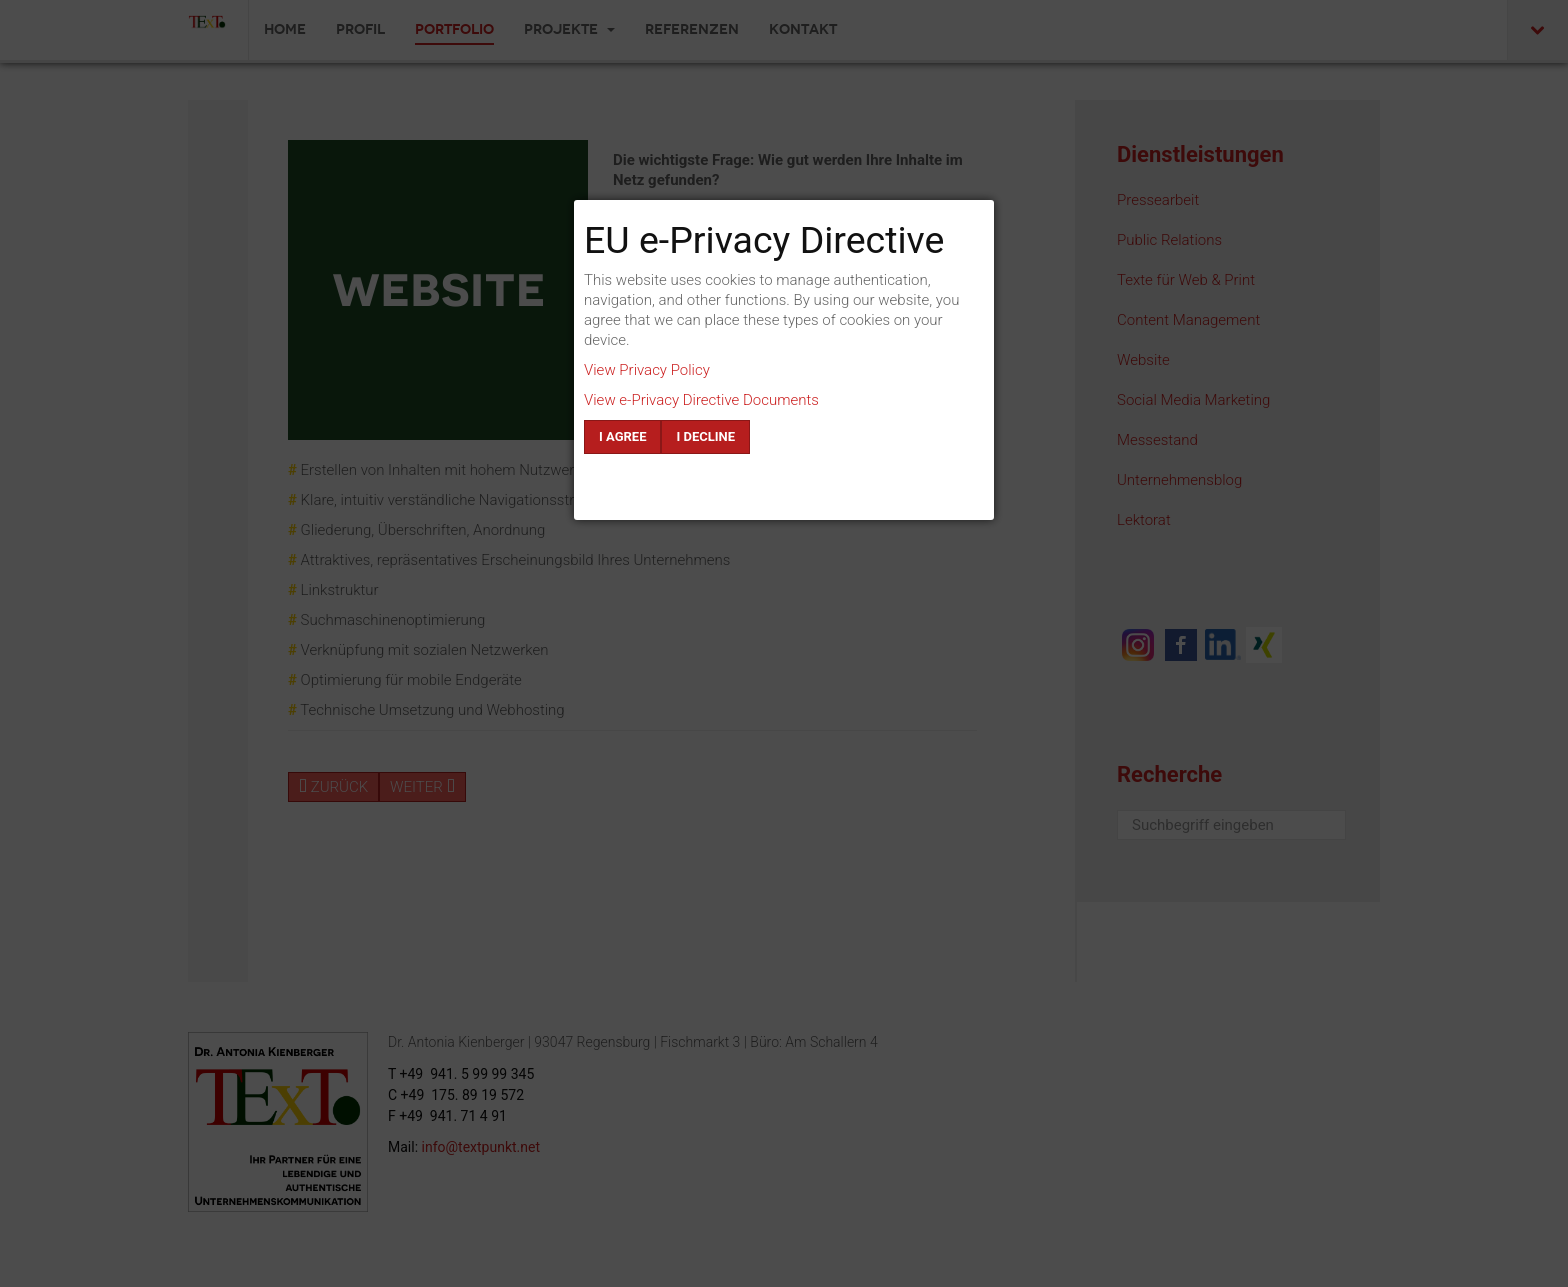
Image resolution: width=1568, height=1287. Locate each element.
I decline (705, 436)
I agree (622, 436)
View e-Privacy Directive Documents (701, 400)
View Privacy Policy (647, 370)
